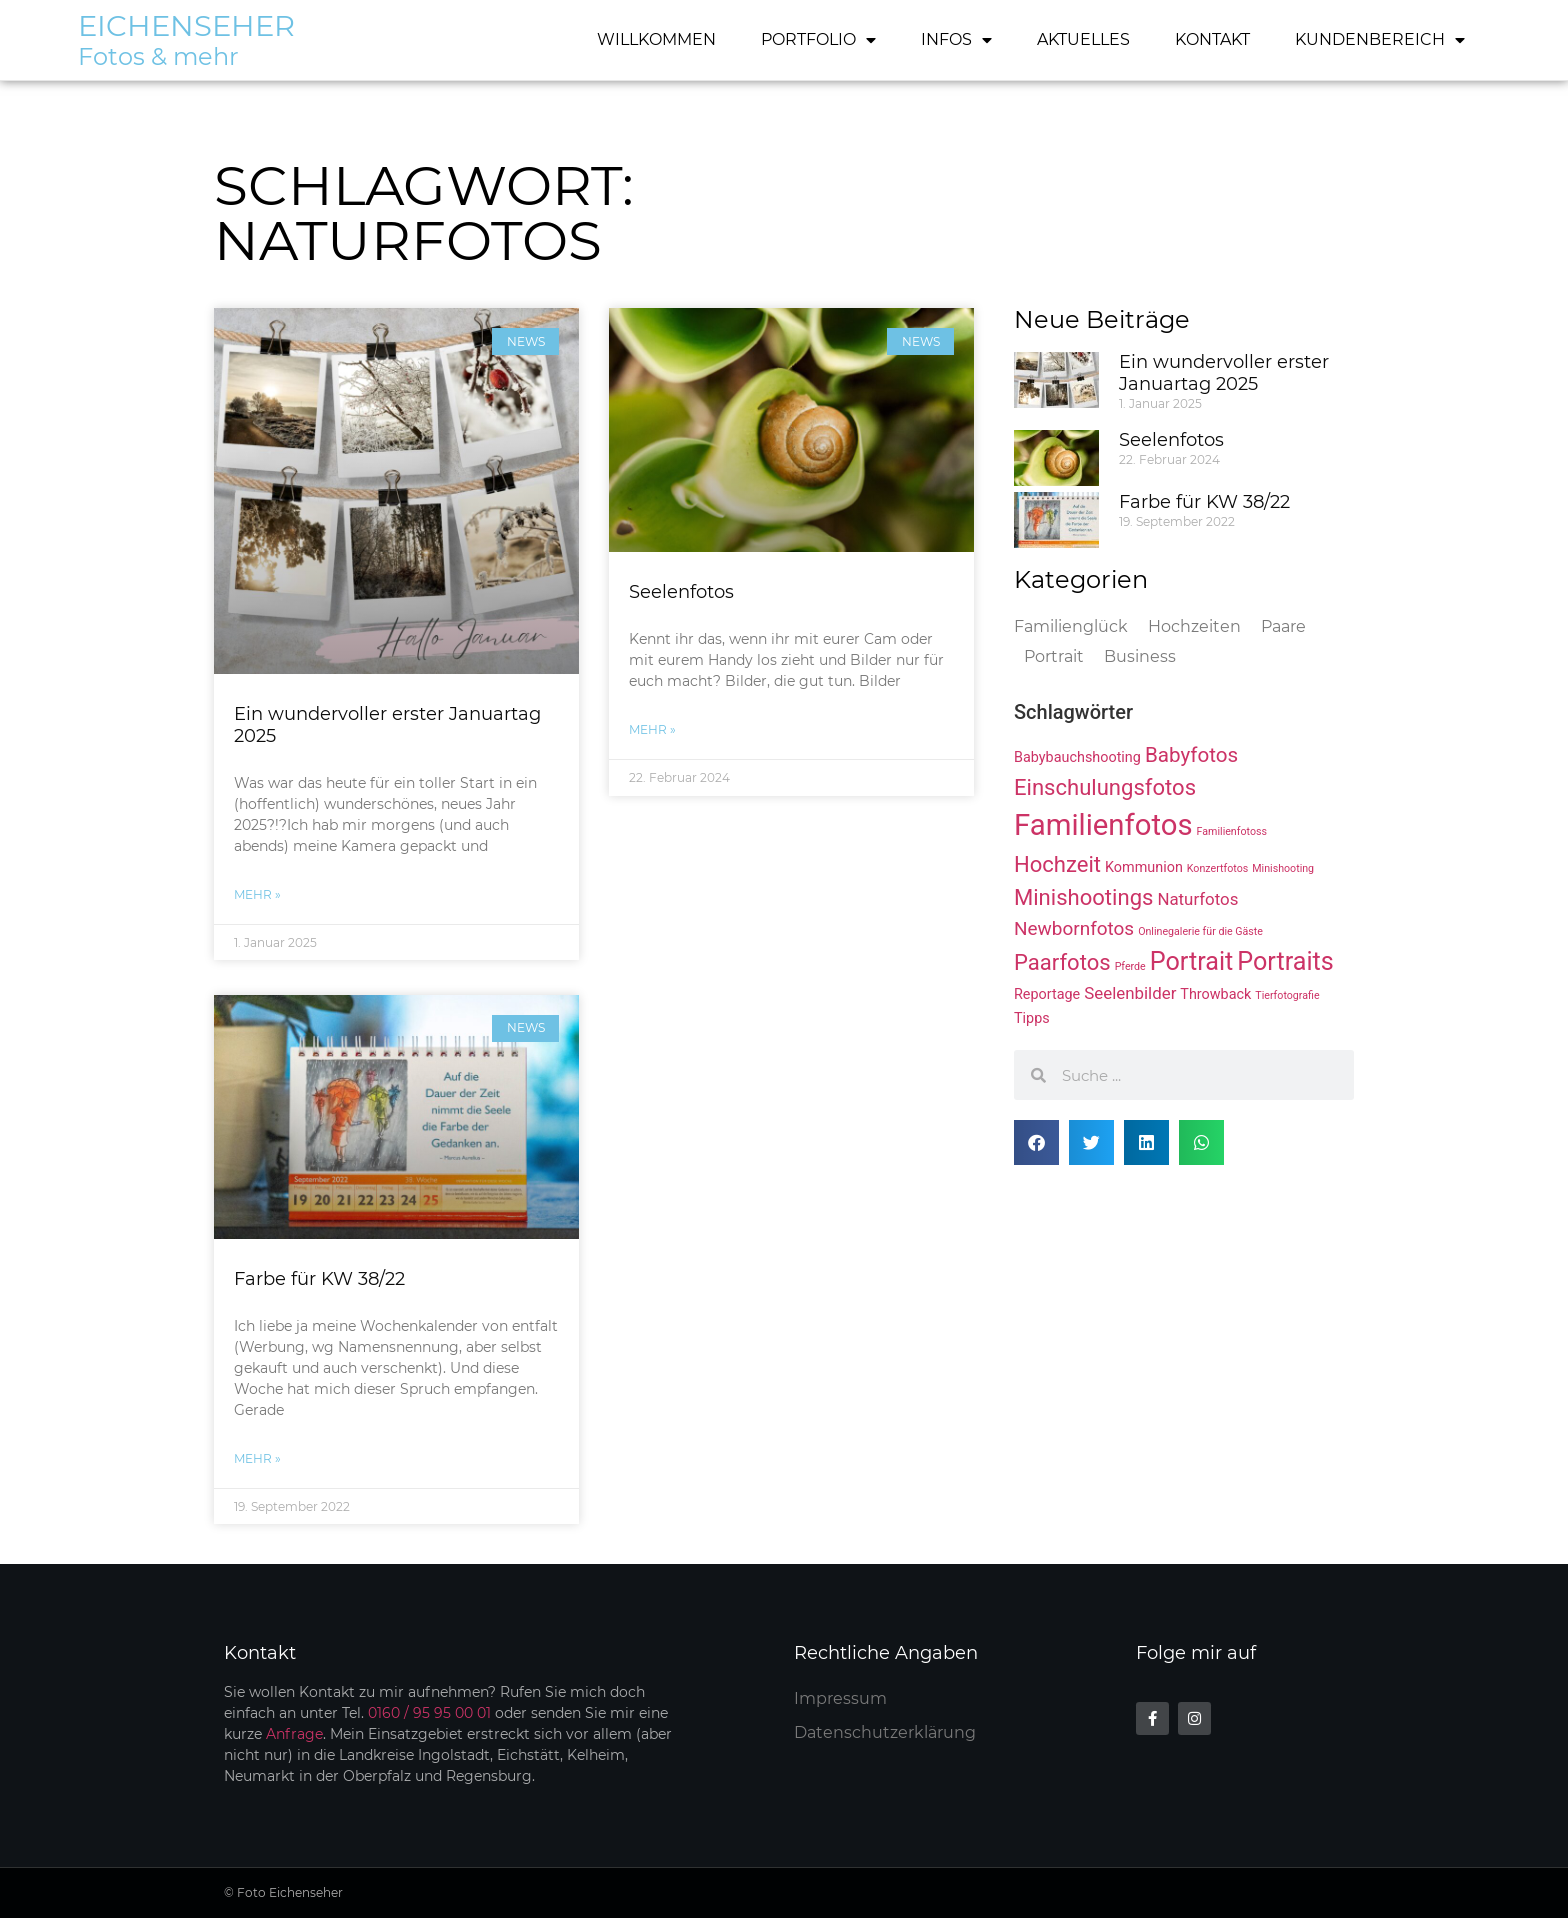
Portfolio (818, 40)
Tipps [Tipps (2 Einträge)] (1032, 1018)
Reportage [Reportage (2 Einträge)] (1047, 994)
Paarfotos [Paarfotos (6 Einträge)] (1062, 962)
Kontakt (1212, 39)
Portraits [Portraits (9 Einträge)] (1285, 961)
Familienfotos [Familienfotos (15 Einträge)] (1103, 825)
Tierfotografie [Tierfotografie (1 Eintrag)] (1287, 995)
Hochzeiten (1194, 626)
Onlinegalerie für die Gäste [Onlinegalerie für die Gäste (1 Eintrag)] (1200, 931)
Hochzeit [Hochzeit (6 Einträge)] (1057, 864)
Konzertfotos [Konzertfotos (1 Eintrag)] (1217, 868)
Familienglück (1071, 626)
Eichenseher (186, 25)
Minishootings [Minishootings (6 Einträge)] (1083, 897)
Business (1140, 656)
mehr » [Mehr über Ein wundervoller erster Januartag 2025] (257, 894)
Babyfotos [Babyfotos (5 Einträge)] (1191, 755)
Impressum (840, 1698)
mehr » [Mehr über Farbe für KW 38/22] (257, 1458)
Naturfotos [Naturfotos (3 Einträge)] (1197, 899)
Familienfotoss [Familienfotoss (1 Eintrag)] (1232, 831)
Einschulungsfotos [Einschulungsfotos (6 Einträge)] (1105, 787)
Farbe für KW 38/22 (319, 1279)
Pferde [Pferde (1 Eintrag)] (1130, 966)
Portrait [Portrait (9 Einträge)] (1192, 961)
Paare (1283, 626)
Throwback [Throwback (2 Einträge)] (1215, 994)
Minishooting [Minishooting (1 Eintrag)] (1283, 868)
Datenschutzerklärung (885, 1732)
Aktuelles (1083, 39)
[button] (1036, 1142)
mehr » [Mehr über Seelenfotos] (652, 729)
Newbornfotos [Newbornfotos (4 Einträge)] (1074, 928)
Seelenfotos (681, 592)
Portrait (1054, 656)
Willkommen (656, 39)
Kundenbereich (1380, 40)
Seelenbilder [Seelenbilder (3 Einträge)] (1130, 993)
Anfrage (294, 1734)
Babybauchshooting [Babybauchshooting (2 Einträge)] (1077, 757)
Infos (956, 40)
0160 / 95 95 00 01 (429, 1713)
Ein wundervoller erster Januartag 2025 (387, 725)
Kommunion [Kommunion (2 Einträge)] (1144, 867)
